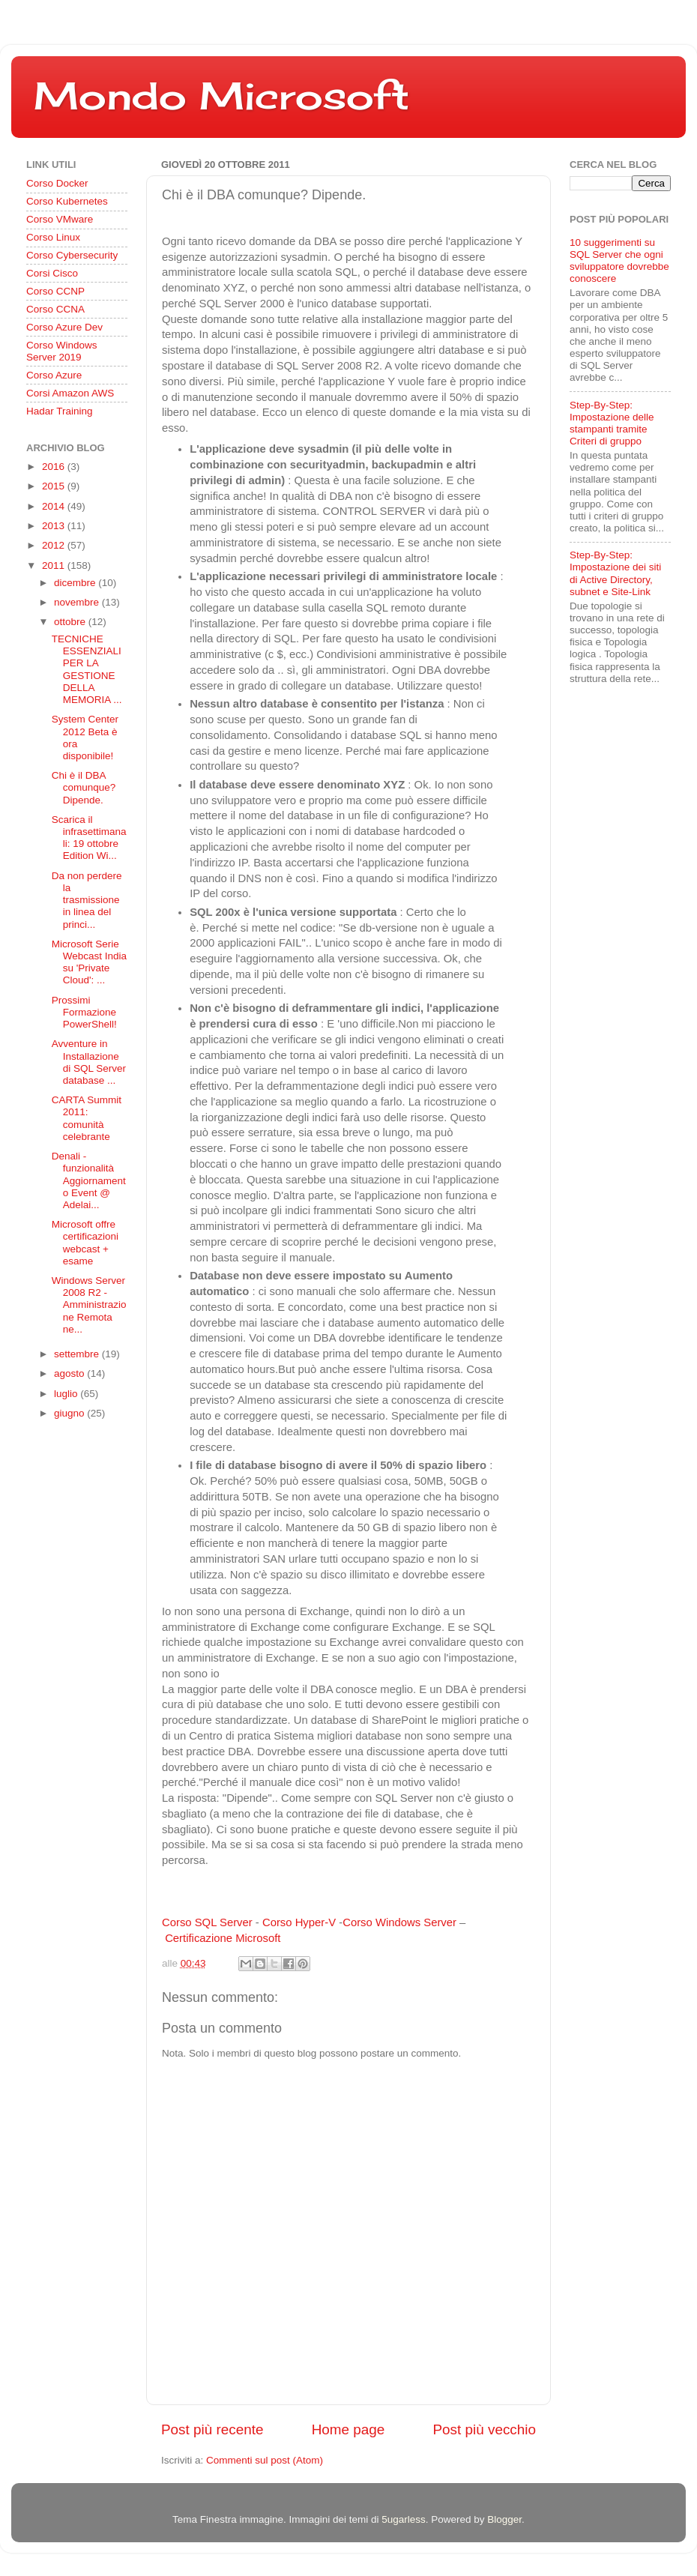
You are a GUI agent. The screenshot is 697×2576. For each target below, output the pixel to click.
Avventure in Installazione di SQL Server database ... (89, 1062)
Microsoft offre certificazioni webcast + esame (85, 1243)
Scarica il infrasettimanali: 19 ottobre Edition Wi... (89, 838)
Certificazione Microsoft (222, 1938)
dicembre (76, 582)
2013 (54, 525)
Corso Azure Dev (64, 327)
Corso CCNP (55, 291)
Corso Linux (53, 237)
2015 (54, 486)
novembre (78, 602)
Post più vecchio (484, 2429)
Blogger (504, 2519)
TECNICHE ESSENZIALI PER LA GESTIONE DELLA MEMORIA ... (87, 669)
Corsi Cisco (52, 273)
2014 (54, 506)
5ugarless (403, 2519)
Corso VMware (59, 219)
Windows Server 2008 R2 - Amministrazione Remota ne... (89, 1305)
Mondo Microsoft (221, 95)
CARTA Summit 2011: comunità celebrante (86, 1118)
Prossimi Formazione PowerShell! (84, 1012)
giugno (70, 1413)
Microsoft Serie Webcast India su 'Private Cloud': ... (89, 962)
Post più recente (212, 2429)
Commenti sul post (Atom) (264, 2460)
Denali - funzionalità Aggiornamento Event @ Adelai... (89, 1180)
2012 (54, 545)
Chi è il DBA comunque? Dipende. (84, 787)
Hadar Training (59, 411)
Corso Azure (54, 375)
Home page (348, 2429)
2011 (54, 565)
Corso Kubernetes (67, 201)
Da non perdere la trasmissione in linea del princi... (87, 900)
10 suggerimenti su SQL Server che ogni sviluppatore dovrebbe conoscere (619, 261)
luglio (67, 1393)
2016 (54, 466)
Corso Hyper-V (299, 1922)
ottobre (71, 621)
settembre (78, 1354)
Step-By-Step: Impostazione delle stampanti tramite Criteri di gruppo (612, 423)
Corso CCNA (55, 309)
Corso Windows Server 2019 (61, 351)
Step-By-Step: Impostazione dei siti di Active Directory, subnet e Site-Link (615, 573)
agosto (70, 1373)
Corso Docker (57, 183)
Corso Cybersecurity (72, 255)
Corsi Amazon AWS (70, 393)
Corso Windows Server (399, 1922)
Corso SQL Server (207, 1922)
